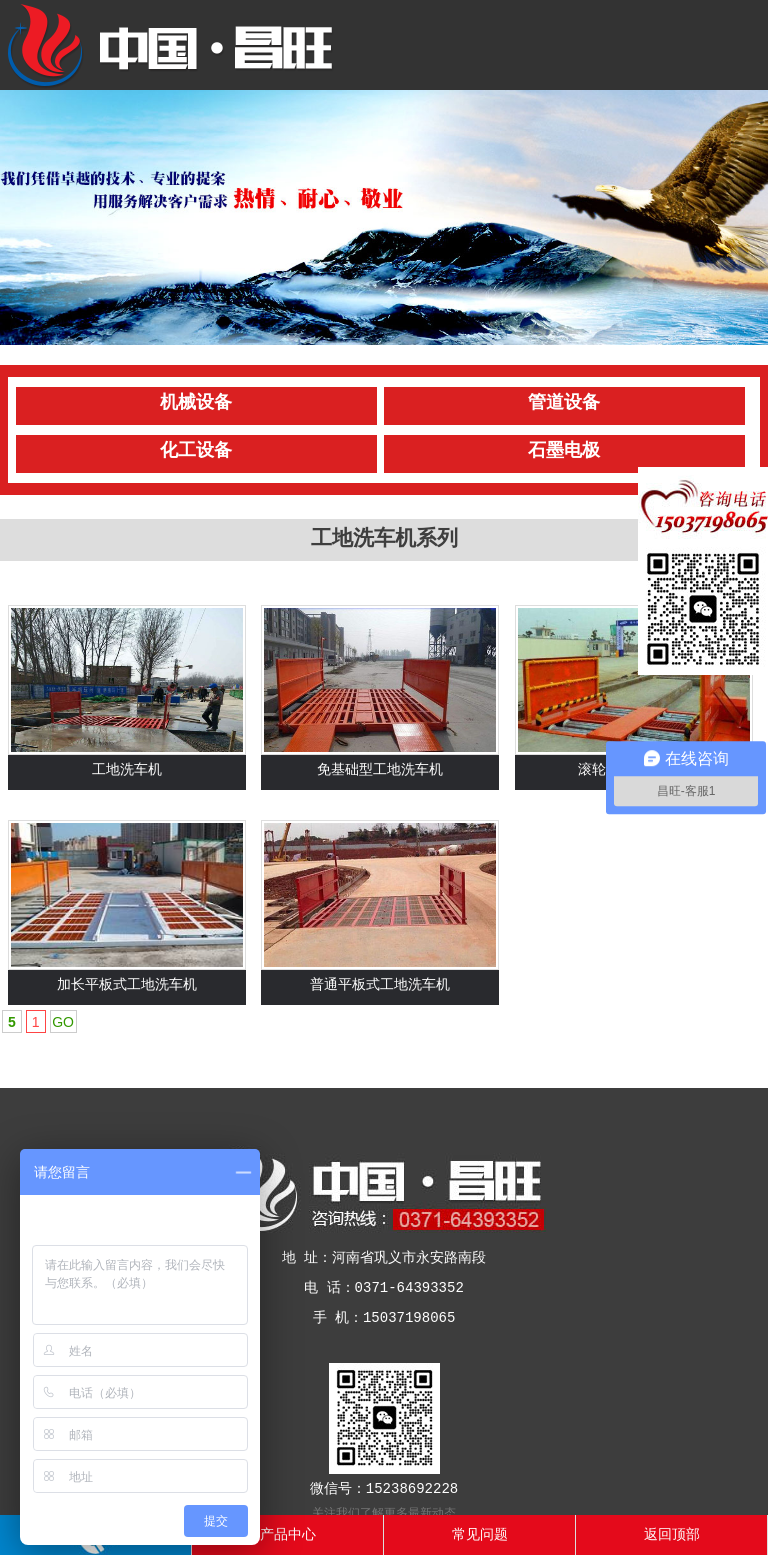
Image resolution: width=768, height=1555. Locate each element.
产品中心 (288, 1535)
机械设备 (196, 403)
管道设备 (564, 403)
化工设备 (196, 451)
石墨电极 (564, 451)
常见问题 (480, 1535)
